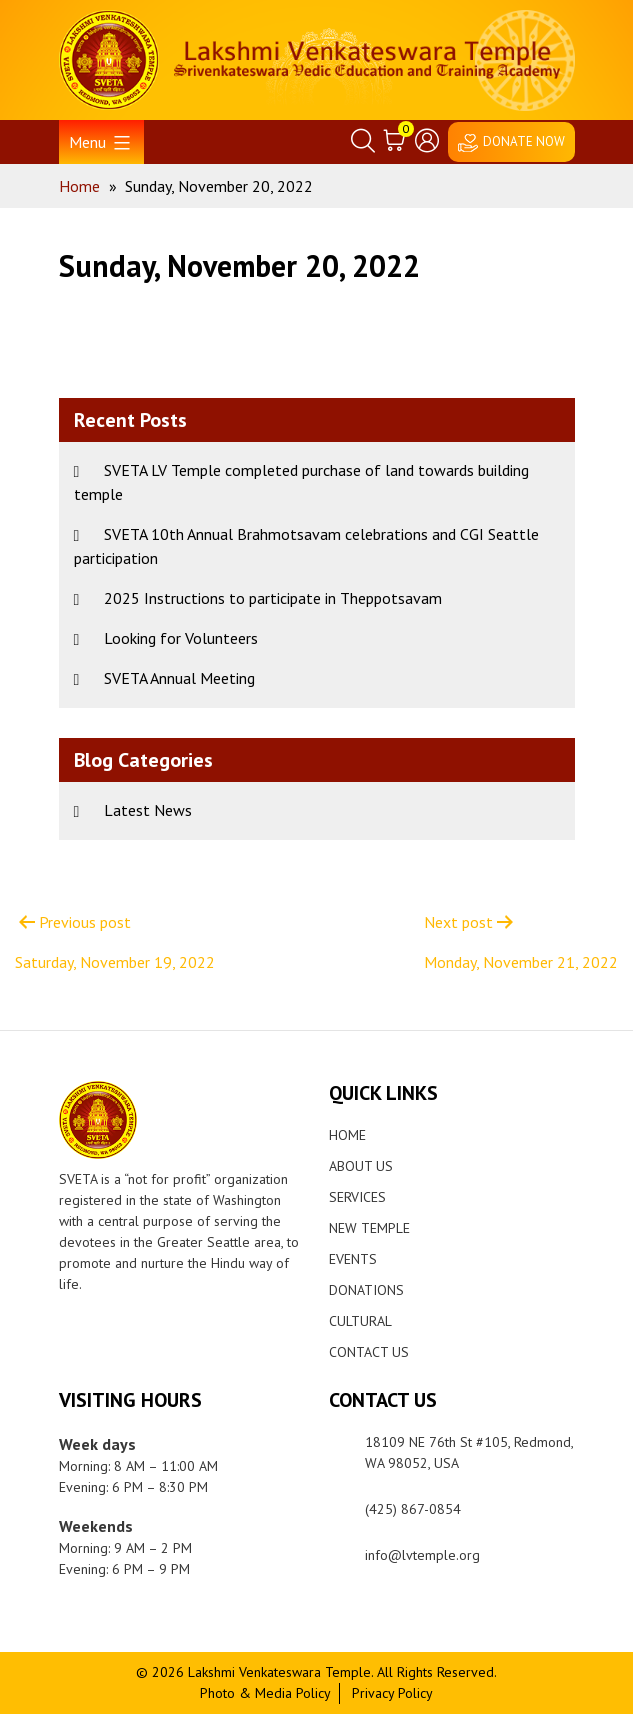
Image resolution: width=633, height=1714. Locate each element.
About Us (361, 1166)
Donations (366, 1290)
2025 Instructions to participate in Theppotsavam (273, 598)
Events (353, 1259)
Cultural (360, 1321)
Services (357, 1197)
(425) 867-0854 (413, 1509)
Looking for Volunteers (181, 638)
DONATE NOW (524, 141)
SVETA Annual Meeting (179, 678)
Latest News (148, 810)
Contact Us (369, 1352)
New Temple (369, 1228)
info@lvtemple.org (422, 1555)
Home (347, 1135)
